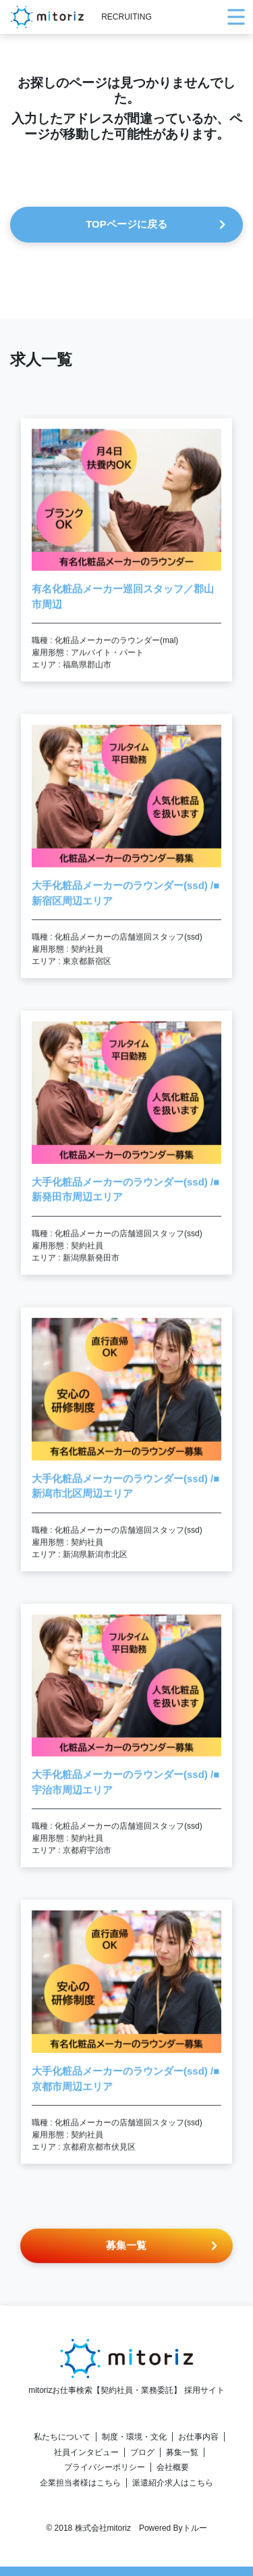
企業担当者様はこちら (80, 2482)
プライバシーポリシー (104, 2467)
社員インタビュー (86, 2452)
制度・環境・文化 (134, 2437)
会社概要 (173, 2467)
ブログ (142, 2452)
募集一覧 (182, 2452)
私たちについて (62, 2437)
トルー (195, 2528)
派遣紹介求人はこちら (172, 2482)
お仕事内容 (198, 2437)
